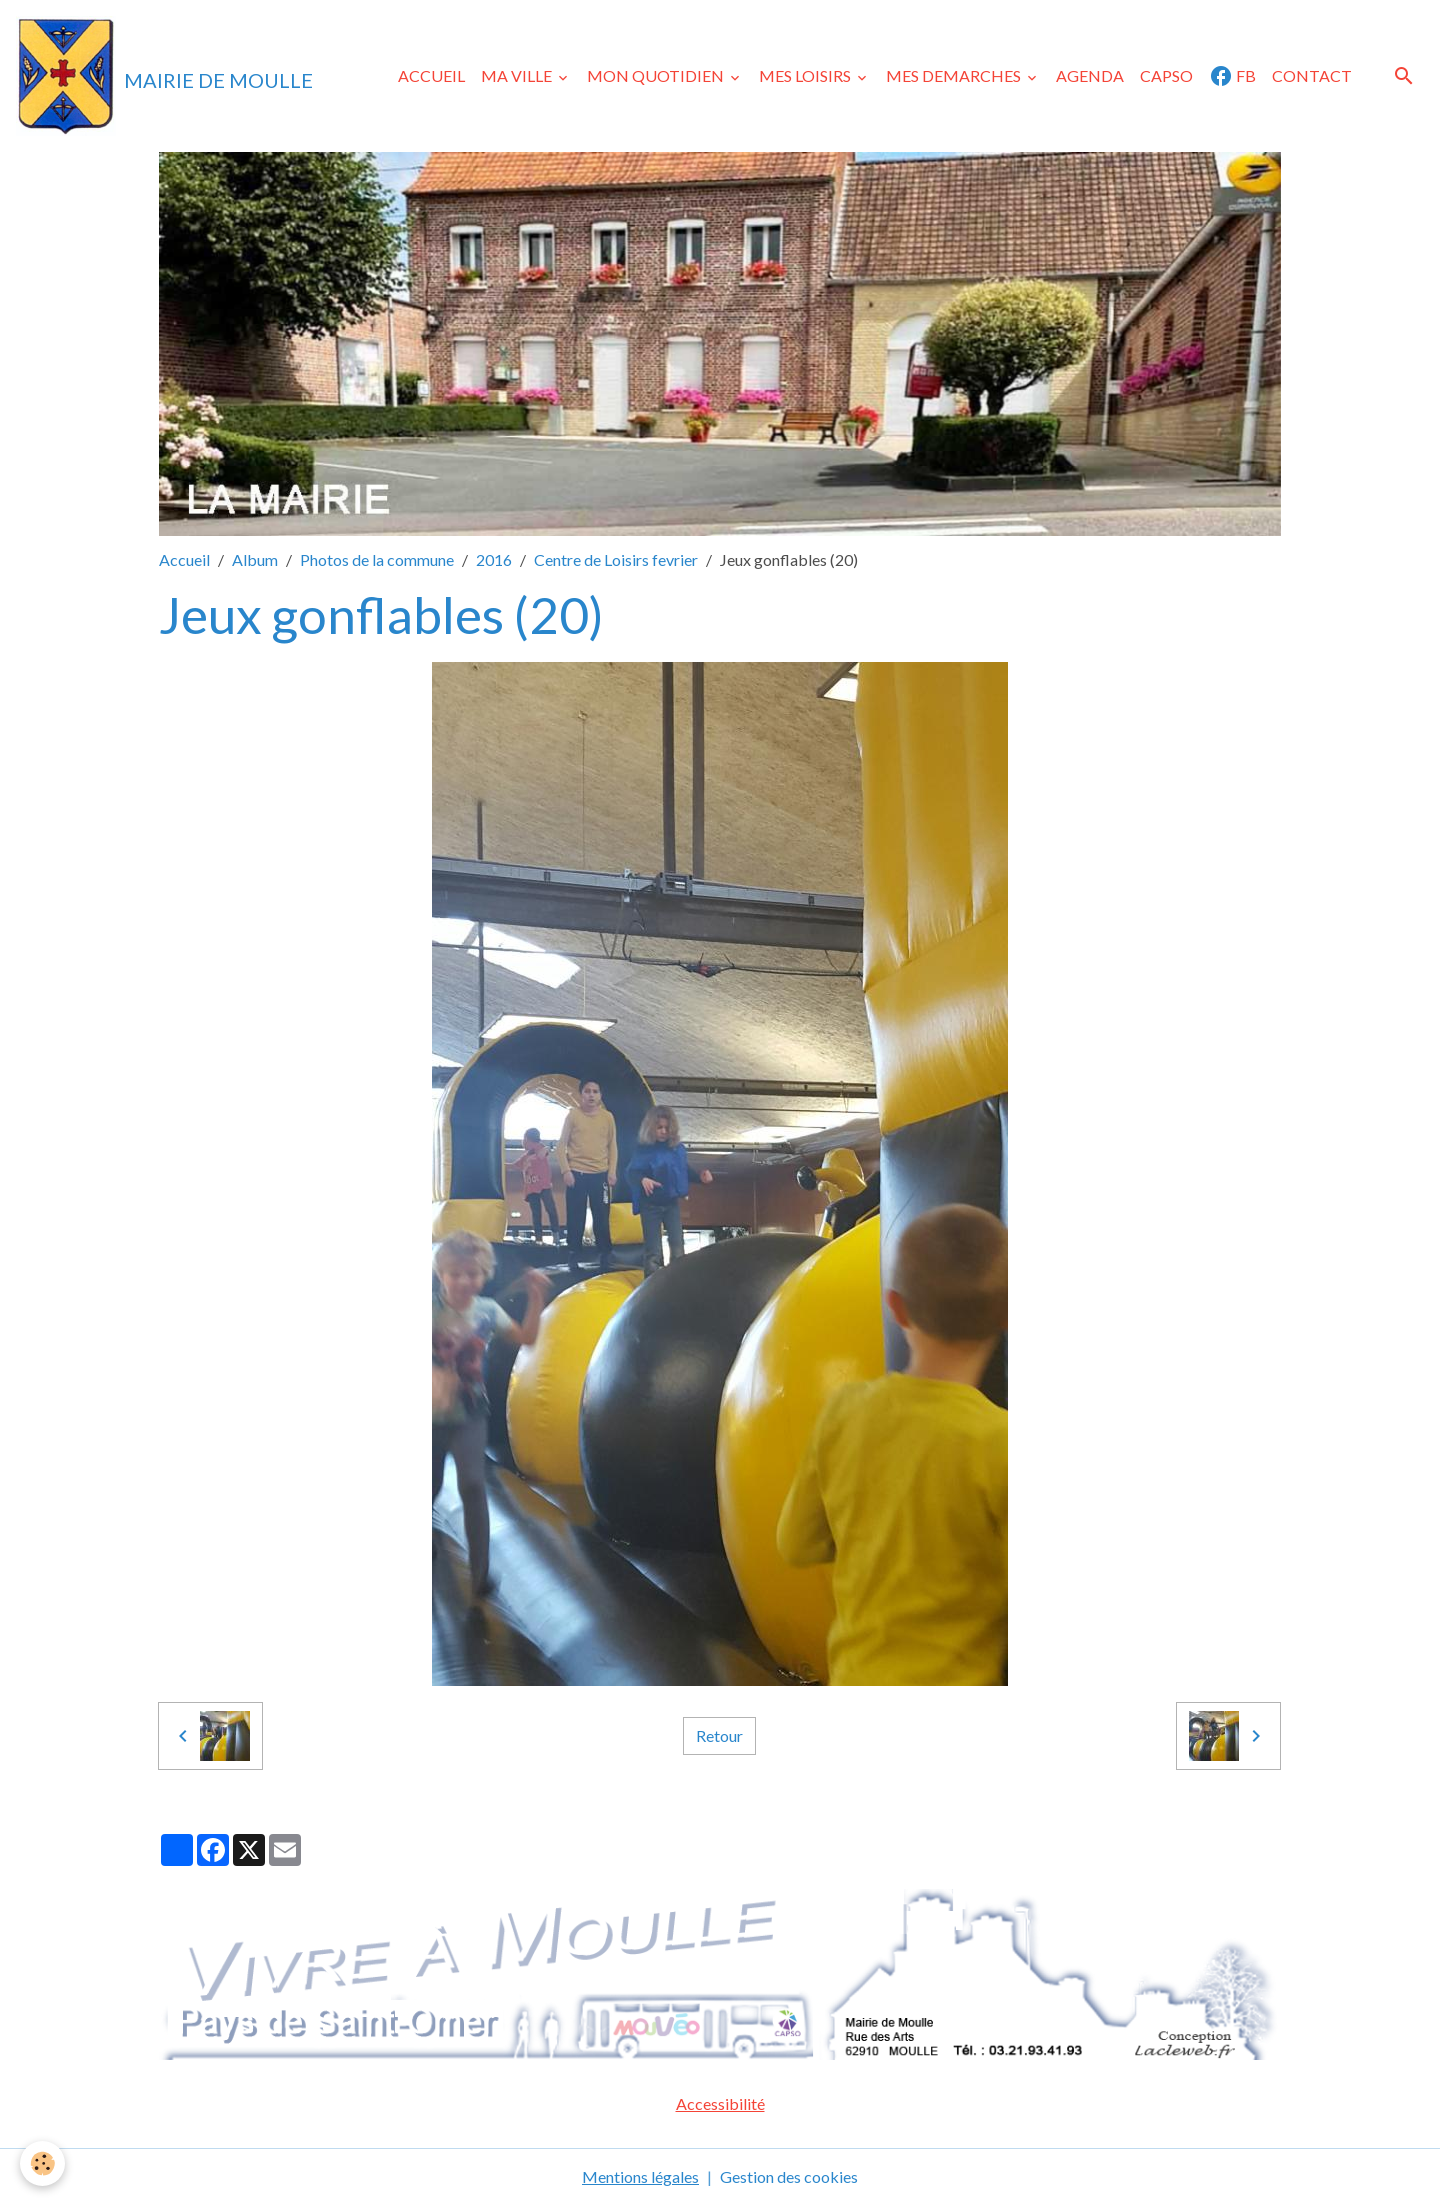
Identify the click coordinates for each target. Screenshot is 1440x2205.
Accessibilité (720, 2103)
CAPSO (1166, 75)
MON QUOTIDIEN (657, 75)
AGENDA (1090, 75)
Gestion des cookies (789, 2176)
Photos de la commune (377, 559)
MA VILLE (518, 75)
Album (255, 559)
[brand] (164, 76)
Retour (719, 1735)
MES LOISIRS (806, 75)
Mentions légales (640, 2176)
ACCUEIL (431, 75)
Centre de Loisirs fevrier (616, 559)
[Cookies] (42, 2163)
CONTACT (1312, 75)
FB (1232, 76)
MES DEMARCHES (955, 75)
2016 (494, 559)
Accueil (184, 559)
